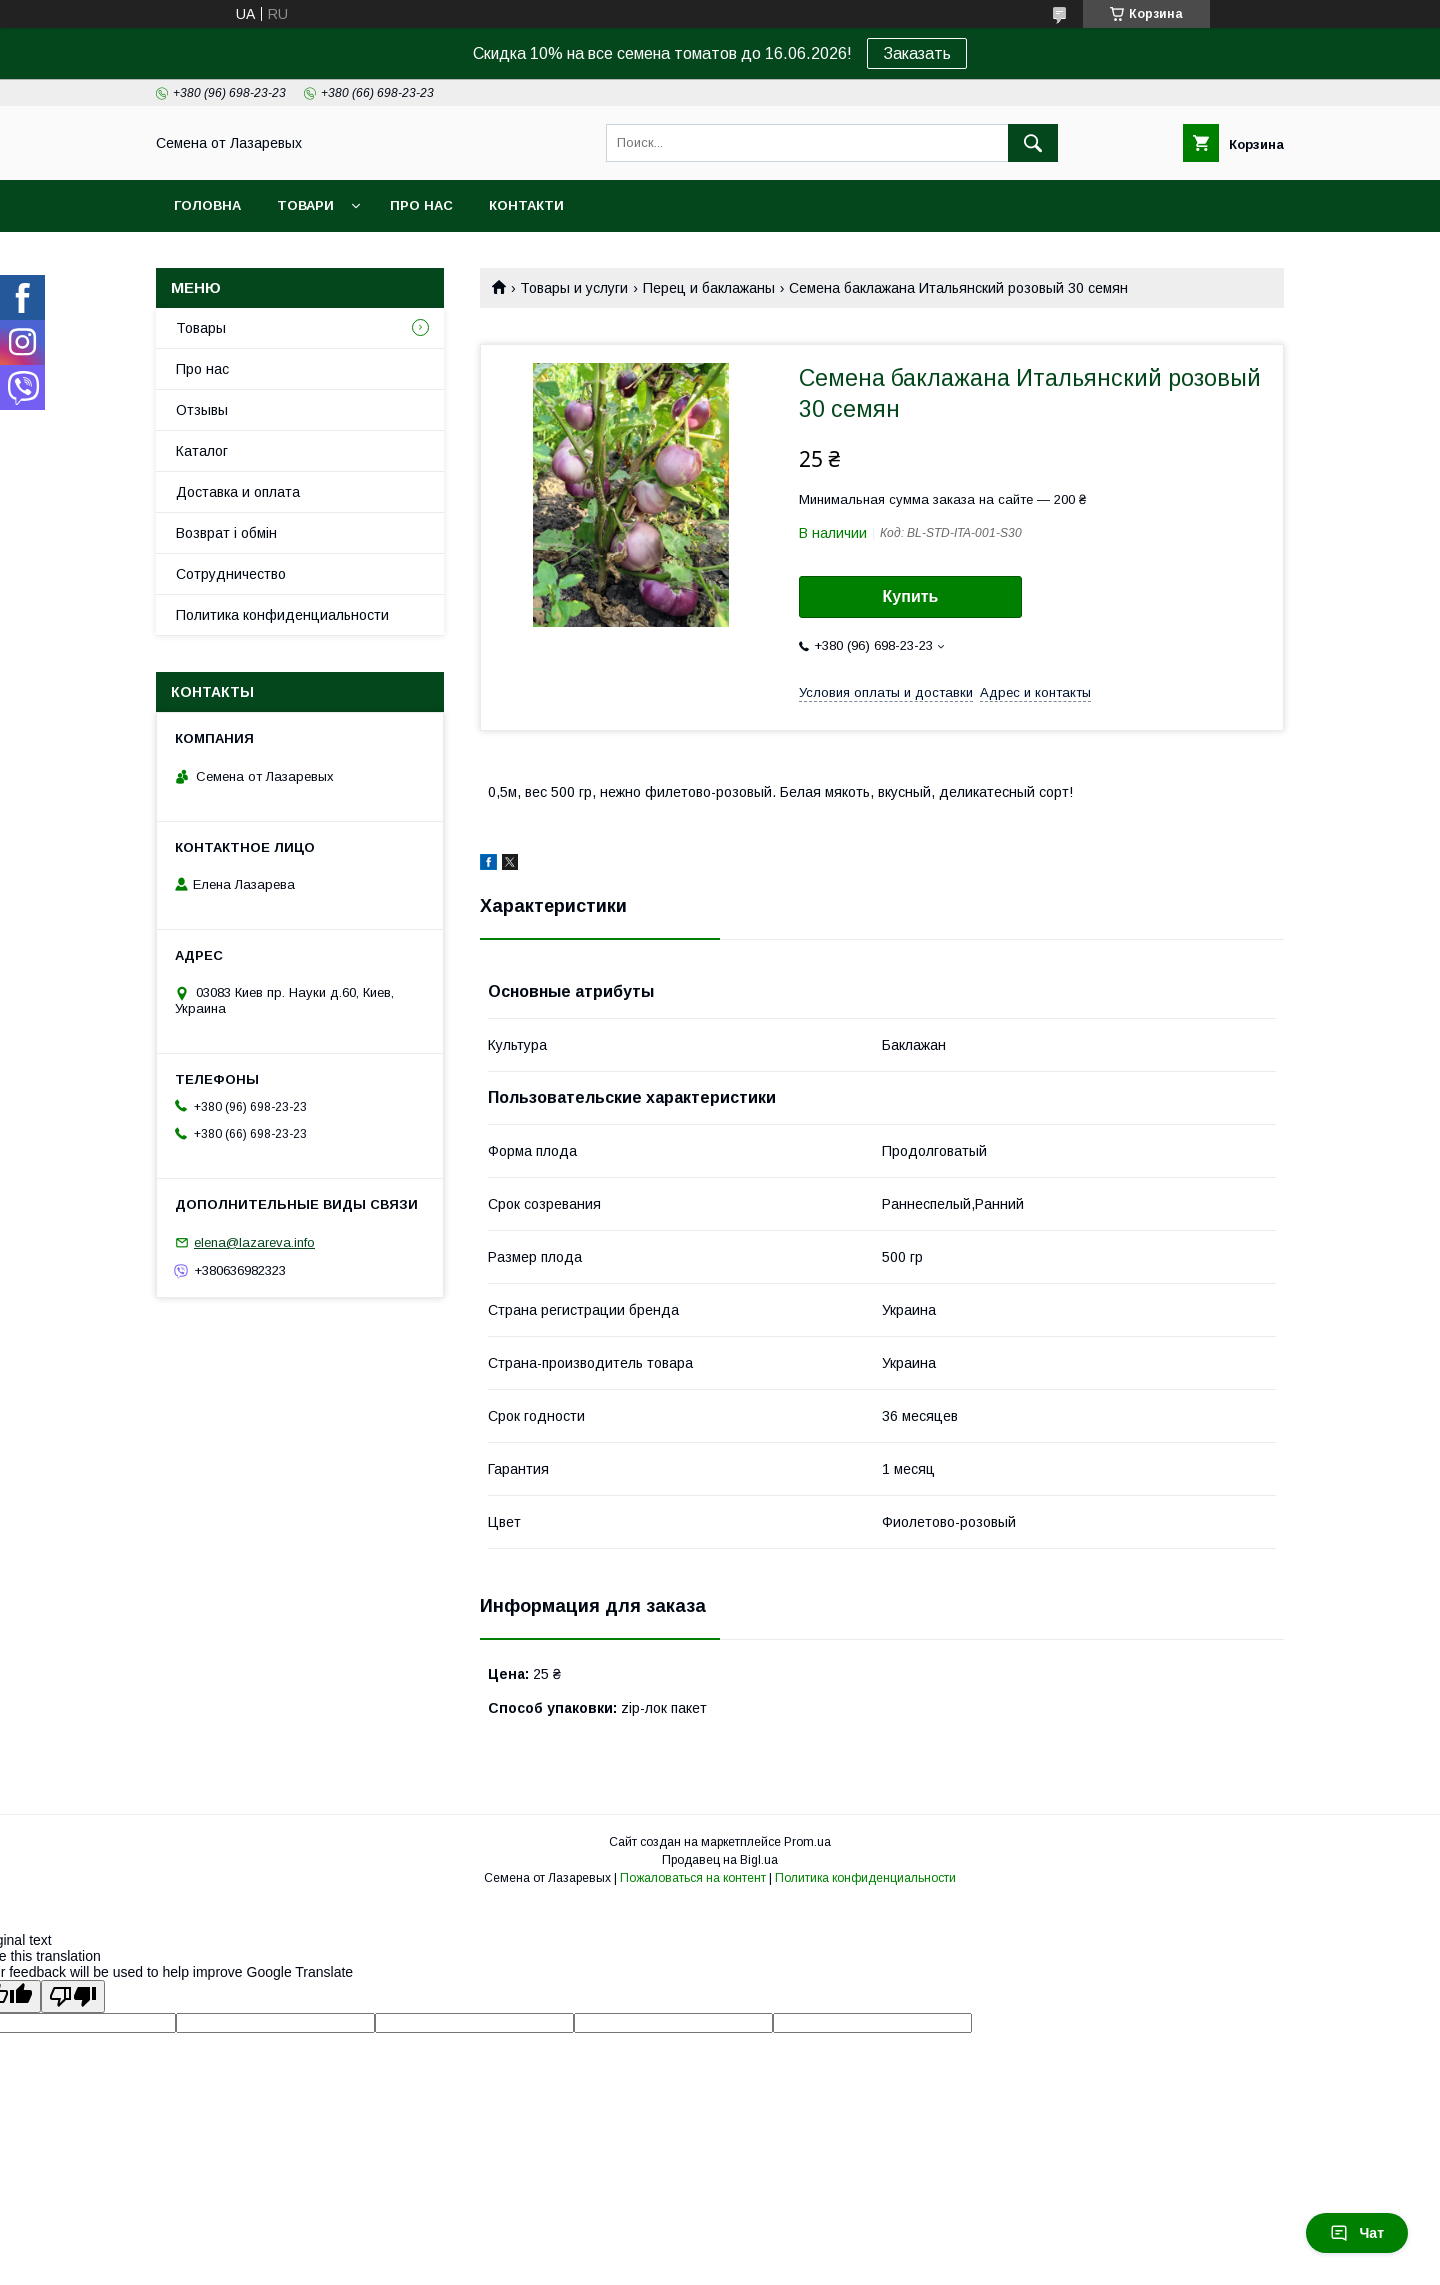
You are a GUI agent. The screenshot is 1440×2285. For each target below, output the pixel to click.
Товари (305, 205)
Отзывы (202, 410)
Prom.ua (807, 1842)
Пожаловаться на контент (693, 1878)
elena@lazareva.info (254, 1242)
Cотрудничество (231, 574)
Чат (1357, 2233)
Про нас (421, 205)
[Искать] (1033, 143)
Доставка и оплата (238, 492)
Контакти (526, 205)
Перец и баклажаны (709, 288)
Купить (911, 596)
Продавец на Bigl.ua (720, 1860)
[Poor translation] (73, 1996)
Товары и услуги (574, 288)
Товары (201, 328)
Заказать (917, 53)
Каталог (202, 451)
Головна (207, 205)
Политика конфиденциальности (282, 615)
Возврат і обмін (226, 533)
